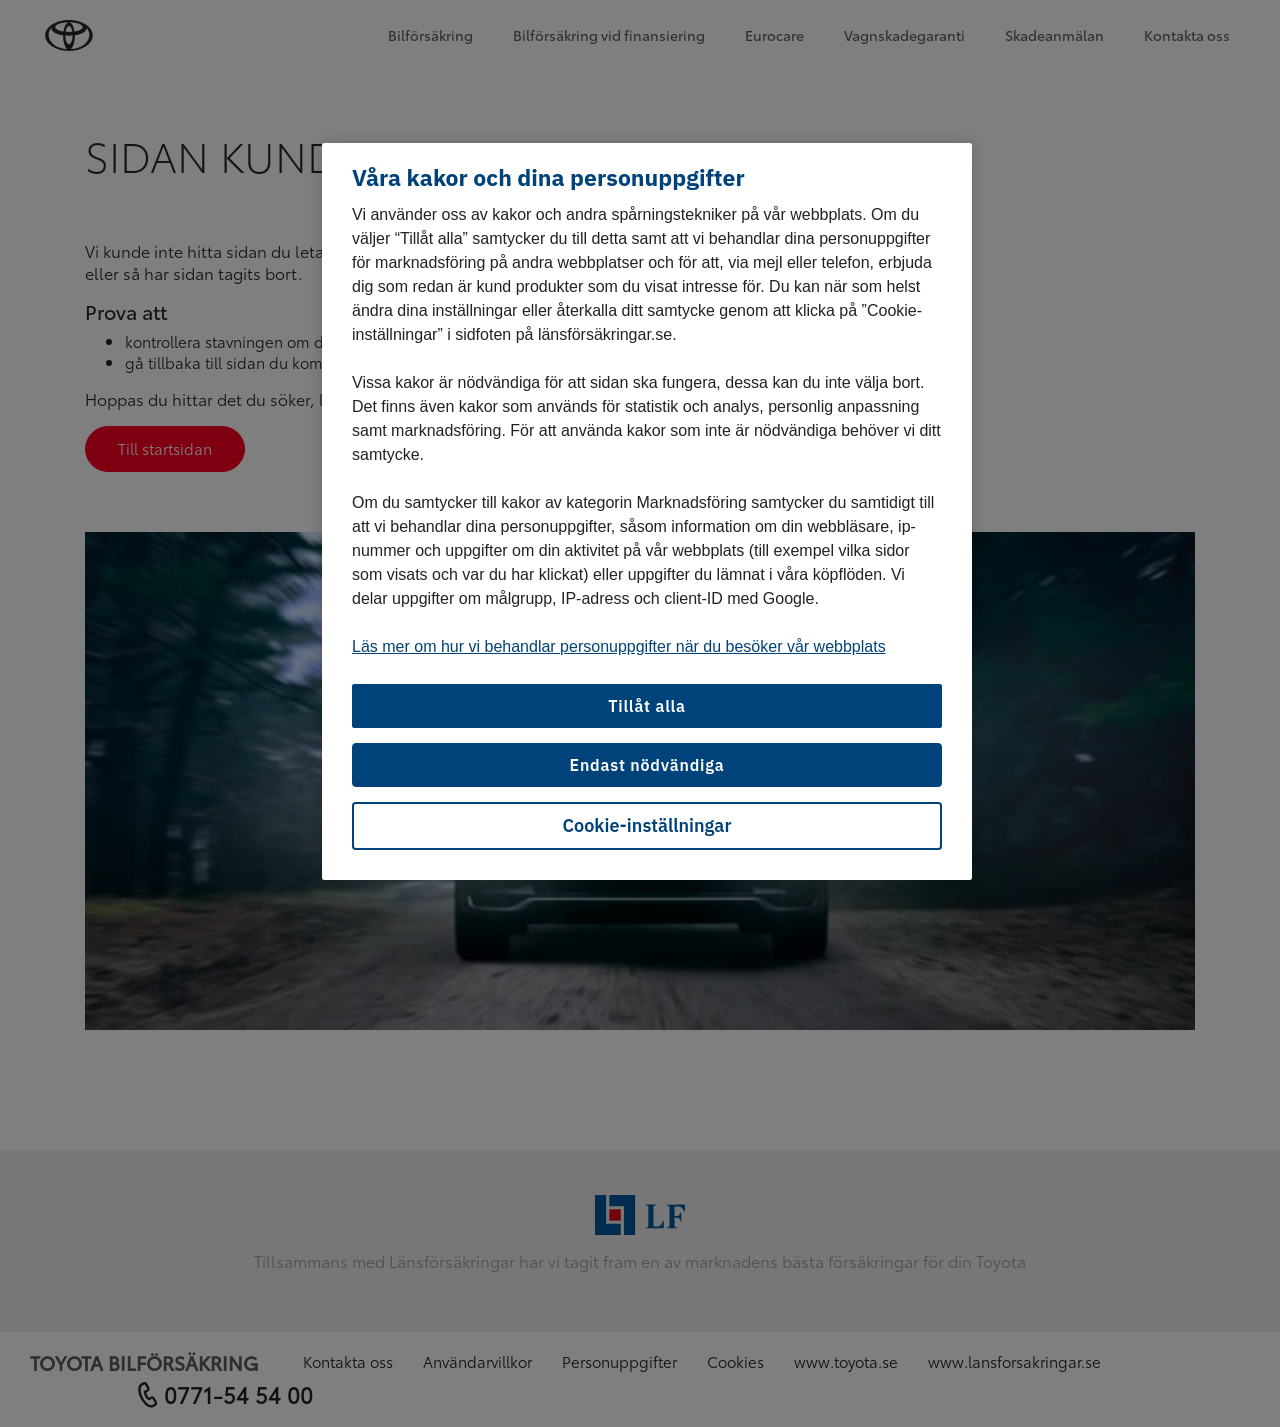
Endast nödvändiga (646, 765)
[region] (647, 512)
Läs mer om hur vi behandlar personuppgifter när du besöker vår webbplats (619, 646)
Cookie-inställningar (647, 825)
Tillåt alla (647, 706)
